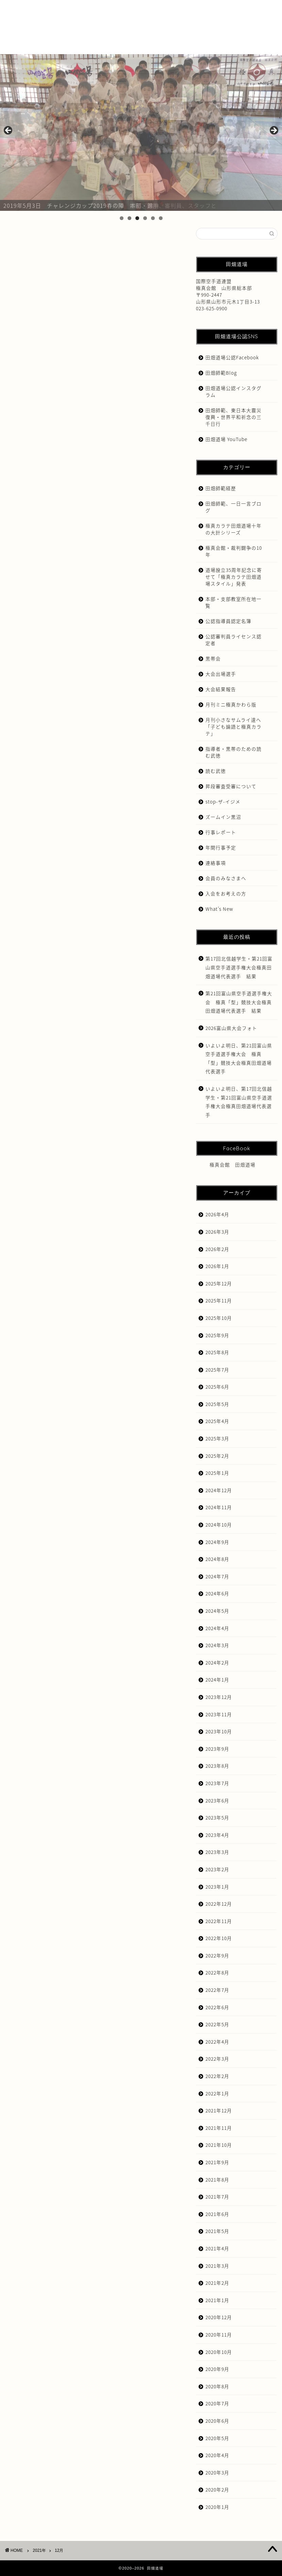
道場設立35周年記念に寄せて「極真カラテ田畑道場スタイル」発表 (233, 576)
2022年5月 (217, 2024)
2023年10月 (218, 1731)
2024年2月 (217, 1662)
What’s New (219, 908)
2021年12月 (218, 2110)
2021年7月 (217, 2196)
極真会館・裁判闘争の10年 (233, 551)
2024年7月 (217, 1576)
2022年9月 (217, 1955)
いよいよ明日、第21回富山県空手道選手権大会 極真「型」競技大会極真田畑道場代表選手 (238, 1058)
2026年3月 (217, 1231)
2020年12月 (218, 2317)
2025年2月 (217, 1455)
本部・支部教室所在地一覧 (233, 602)
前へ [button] (8, 131)
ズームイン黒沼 (223, 816)
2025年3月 (217, 1438)
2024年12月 (218, 1490)
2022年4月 (217, 2041)
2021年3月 (217, 2265)
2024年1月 (217, 1679)
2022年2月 (217, 2076)
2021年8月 (217, 2179)
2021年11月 (218, 2127)
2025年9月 (217, 1335)
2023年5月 (217, 1817)
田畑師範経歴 (220, 488)
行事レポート (220, 832)
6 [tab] (161, 218)
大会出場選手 (220, 673)
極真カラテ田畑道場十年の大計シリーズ (233, 529)
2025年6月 (217, 1386)
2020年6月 (217, 2420)
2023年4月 (217, 1834)
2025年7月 (217, 1369)
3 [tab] (137, 218)
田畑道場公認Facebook (232, 357)
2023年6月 (217, 1800)
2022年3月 (217, 2058)
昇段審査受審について (230, 786)
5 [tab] (153, 218)
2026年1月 (217, 1266)
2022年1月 (217, 2093)
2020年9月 (217, 2369)
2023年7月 (217, 1783)
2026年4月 (217, 1214)
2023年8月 (217, 1765)
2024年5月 (217, 1610)
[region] (141, 132)
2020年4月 (217, 2455)
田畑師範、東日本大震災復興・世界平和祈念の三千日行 (233, 417)
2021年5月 (217, 2231)
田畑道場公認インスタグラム (233, 391)
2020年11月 (218, 2334)
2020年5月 (217, 2438)
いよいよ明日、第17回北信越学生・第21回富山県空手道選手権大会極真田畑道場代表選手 (238, 1101)
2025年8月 (217, 1352)
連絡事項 (215, 862)
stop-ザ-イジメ (222, 801)
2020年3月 (217, 2472)
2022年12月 (218, 1903)
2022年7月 (217, 1989)
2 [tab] (129, 218)
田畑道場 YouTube (226, 439)
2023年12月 (218, 1696)
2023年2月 (217, 1869)
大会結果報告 (220, 689)
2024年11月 (218, 1507)
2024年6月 (217, 1593)
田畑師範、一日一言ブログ (233, 507)
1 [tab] (121, 218)
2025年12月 (218, 1283)
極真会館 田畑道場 (232, 1164)
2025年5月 (217, 1404)
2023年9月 (217, 1748)
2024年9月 (217, 1542)
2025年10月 (218, 1317)
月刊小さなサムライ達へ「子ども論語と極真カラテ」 (233, 726)
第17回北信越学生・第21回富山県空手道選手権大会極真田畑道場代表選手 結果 (238, 967)
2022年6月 (217, 2007)
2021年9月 (217, 2162)
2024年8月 (217, 1559)
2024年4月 (217, 1628)
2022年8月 (217, 1972)
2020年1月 (217, 2506)
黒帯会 (213, 658)
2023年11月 (218, 1714)
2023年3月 (217, 1851)
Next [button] (273, 131)
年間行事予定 (220, 847)
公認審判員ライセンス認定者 (233, 639)
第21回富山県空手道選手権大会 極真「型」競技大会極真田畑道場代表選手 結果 (238, 1002)
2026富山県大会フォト (231, 1028)
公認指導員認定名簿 (228, 621)
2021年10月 (218, 2144)
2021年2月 (217, 2282)
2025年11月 (218, 1300)
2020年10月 (218, 2351)
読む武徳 (215, 770)
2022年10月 (218, 1938)
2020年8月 (217, 2386)
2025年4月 (217, 1421)
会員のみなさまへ (225, 878)
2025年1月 (217, 1472)
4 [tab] (145, 218)
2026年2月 (217, 1249)
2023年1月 (217, 1886)
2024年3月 (217, 1645)
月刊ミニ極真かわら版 (230, 704)
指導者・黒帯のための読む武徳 (233, 752)
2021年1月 (217, 2300)
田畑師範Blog (221, 372)
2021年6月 (217, 2214)
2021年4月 (217, 2248)
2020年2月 (217, 2489)
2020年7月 (217, 2403)
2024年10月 (218, 1524)
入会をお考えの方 (225, 893)
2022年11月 (218, 1921)
